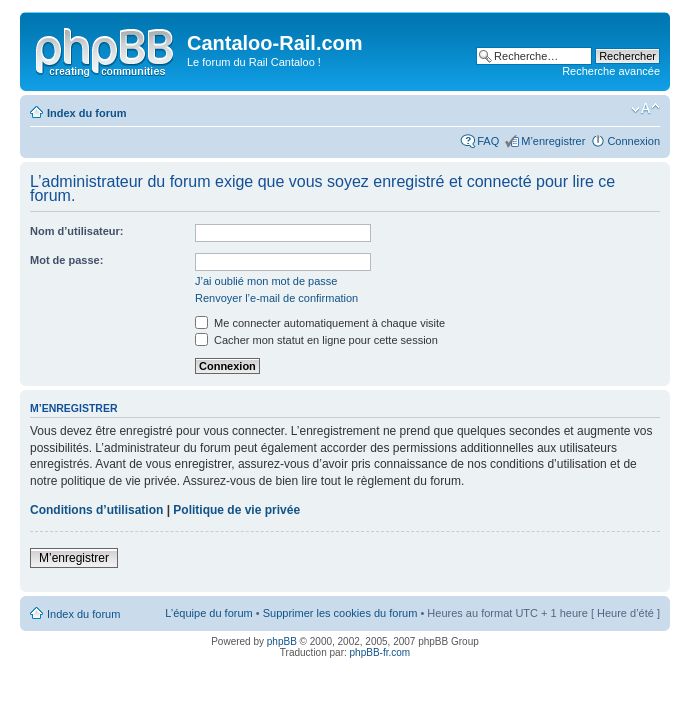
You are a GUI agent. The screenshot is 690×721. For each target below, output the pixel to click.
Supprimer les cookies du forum (340, 613)
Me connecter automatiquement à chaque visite (320, 323)
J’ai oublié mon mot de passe (266, 281)
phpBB (282, 641)
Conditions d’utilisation (96, 510)
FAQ (488, 141)
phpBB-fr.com (380, 652)
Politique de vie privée (236, 510)
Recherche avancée (611, 71)
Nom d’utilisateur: (77, 231)
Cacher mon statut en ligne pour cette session (316, 340)
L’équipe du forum (208, 613)
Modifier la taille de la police (645, 109)
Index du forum (86, 113)
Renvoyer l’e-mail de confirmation (276, 298)
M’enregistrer (553, 141)
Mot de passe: (66, 260)
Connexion (633, 141)
